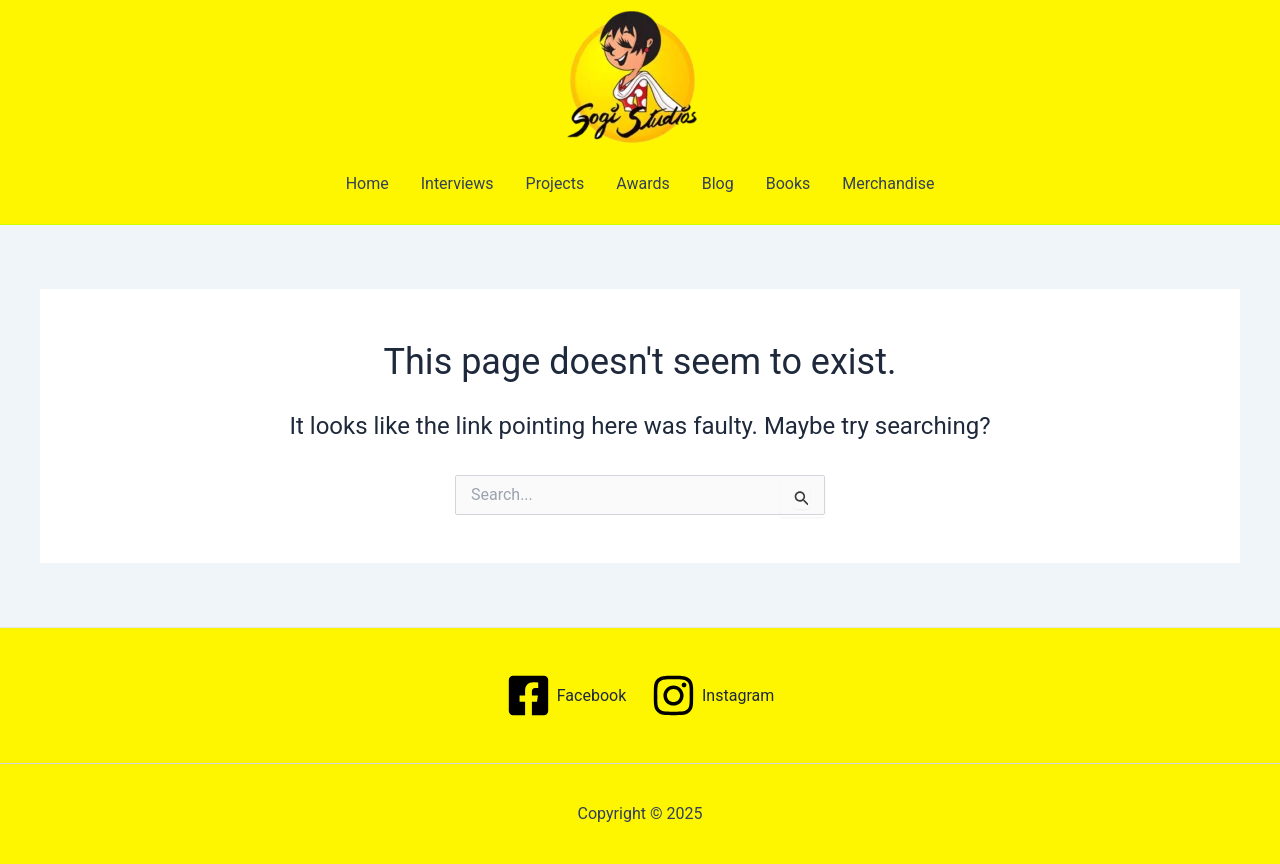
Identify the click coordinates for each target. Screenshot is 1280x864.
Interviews (457, 183)
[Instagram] (713, 695)
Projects (555, 183)
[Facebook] (565, 695)
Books (788, 183)
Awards (642, 183)
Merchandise (888, 183)
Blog (718, 183)
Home (367, 183)
